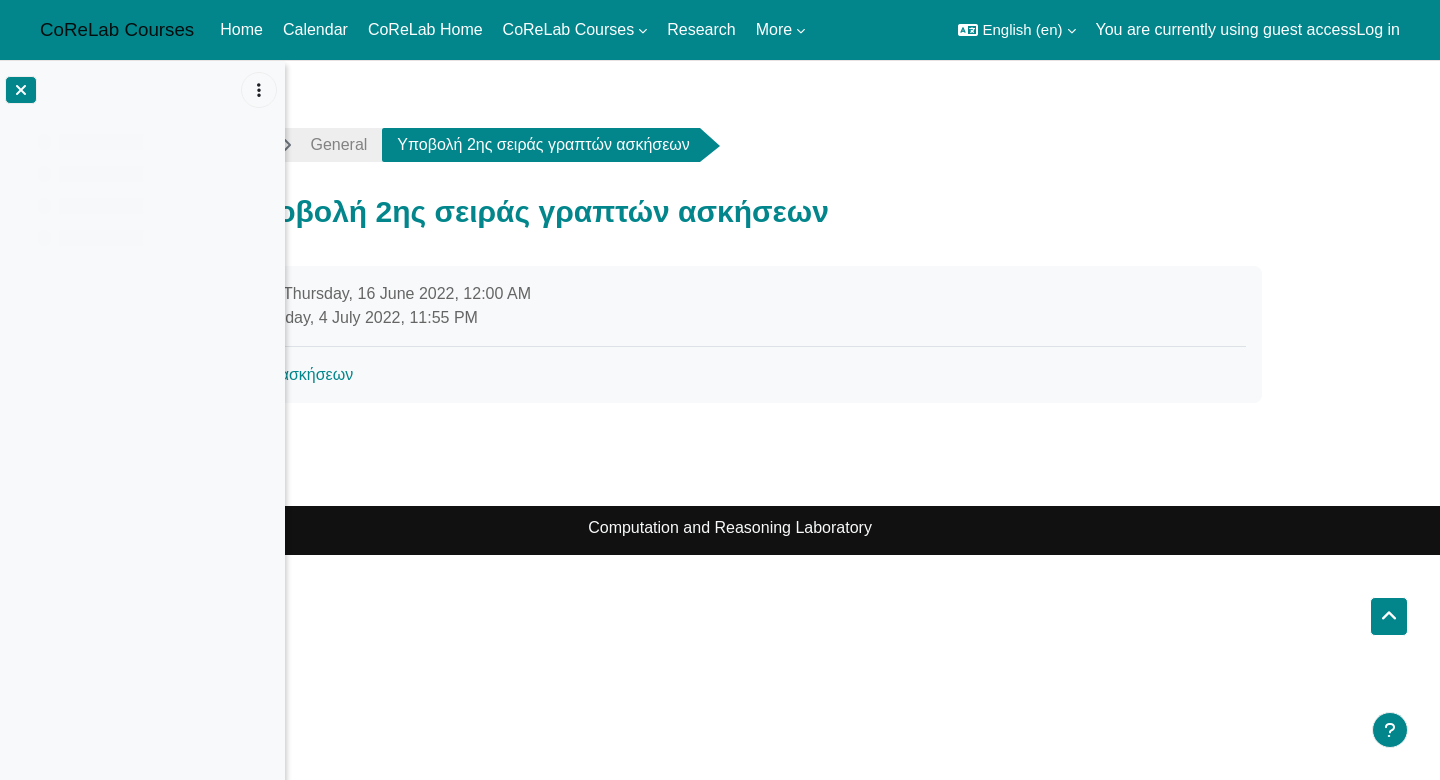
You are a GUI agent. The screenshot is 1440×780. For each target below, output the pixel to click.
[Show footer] (1390, 730)
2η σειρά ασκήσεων (416, 374)
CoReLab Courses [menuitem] (569, 29)
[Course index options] (259, 90)
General (471, 144)
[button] (1016, 30)
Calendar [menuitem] (315, 29)
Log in (1378, 29)
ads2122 (361, 144)
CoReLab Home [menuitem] (425, 29)
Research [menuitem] (701, 29)
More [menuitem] (774, 29)
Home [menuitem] (241, 29)
